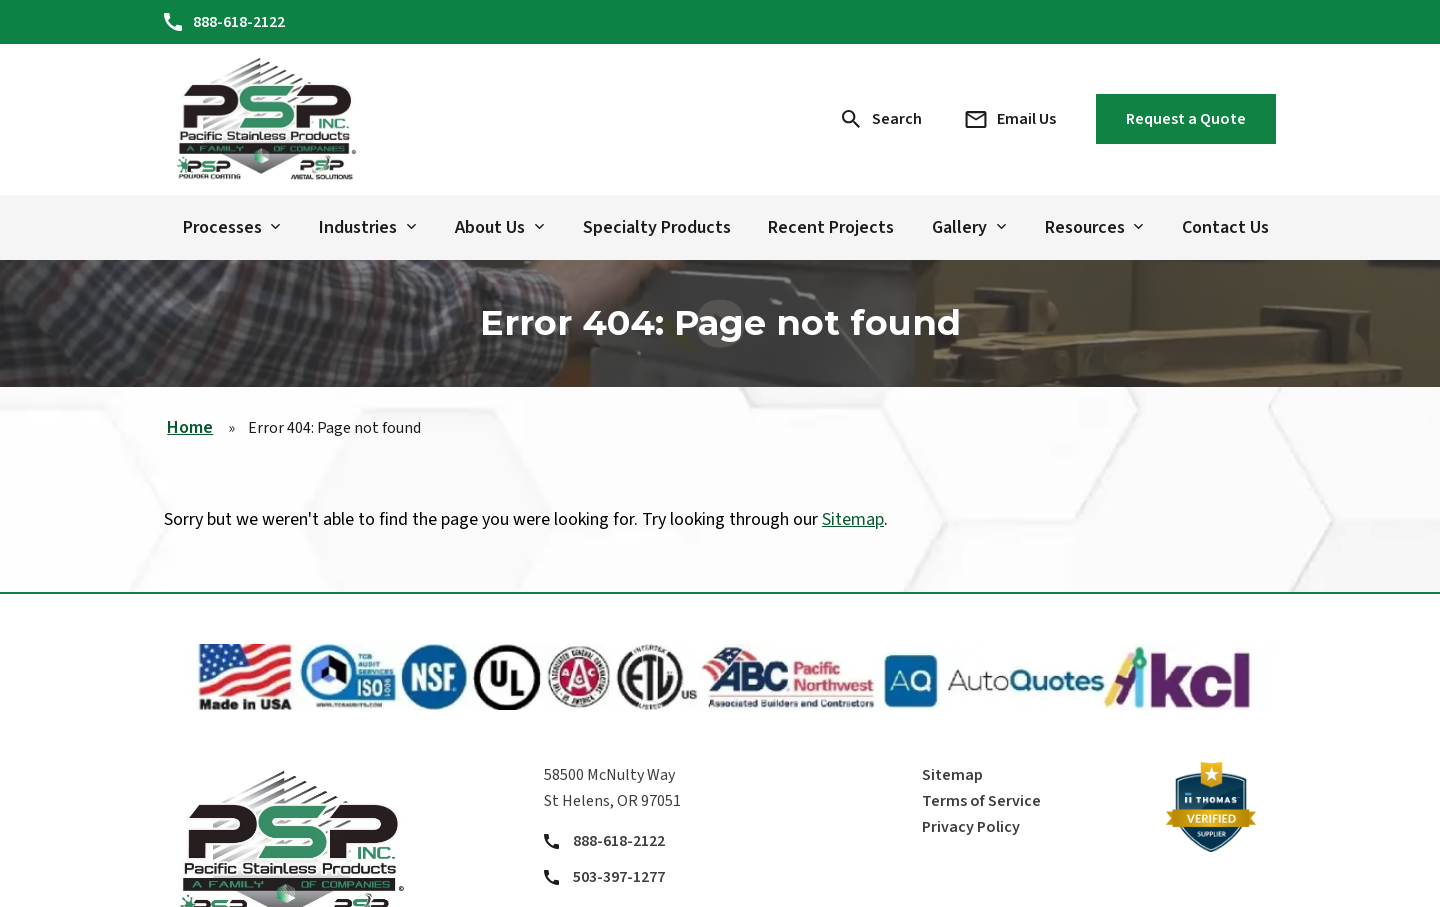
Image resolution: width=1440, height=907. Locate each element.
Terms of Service (981, 801)
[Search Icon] (882, 119)
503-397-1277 (619, 877)
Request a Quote (1186, 119)
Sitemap (853, 519)
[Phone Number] (224, 22)
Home (190, 427)
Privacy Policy (971, 827)
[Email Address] (1009, 119)
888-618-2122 (619, 841)
